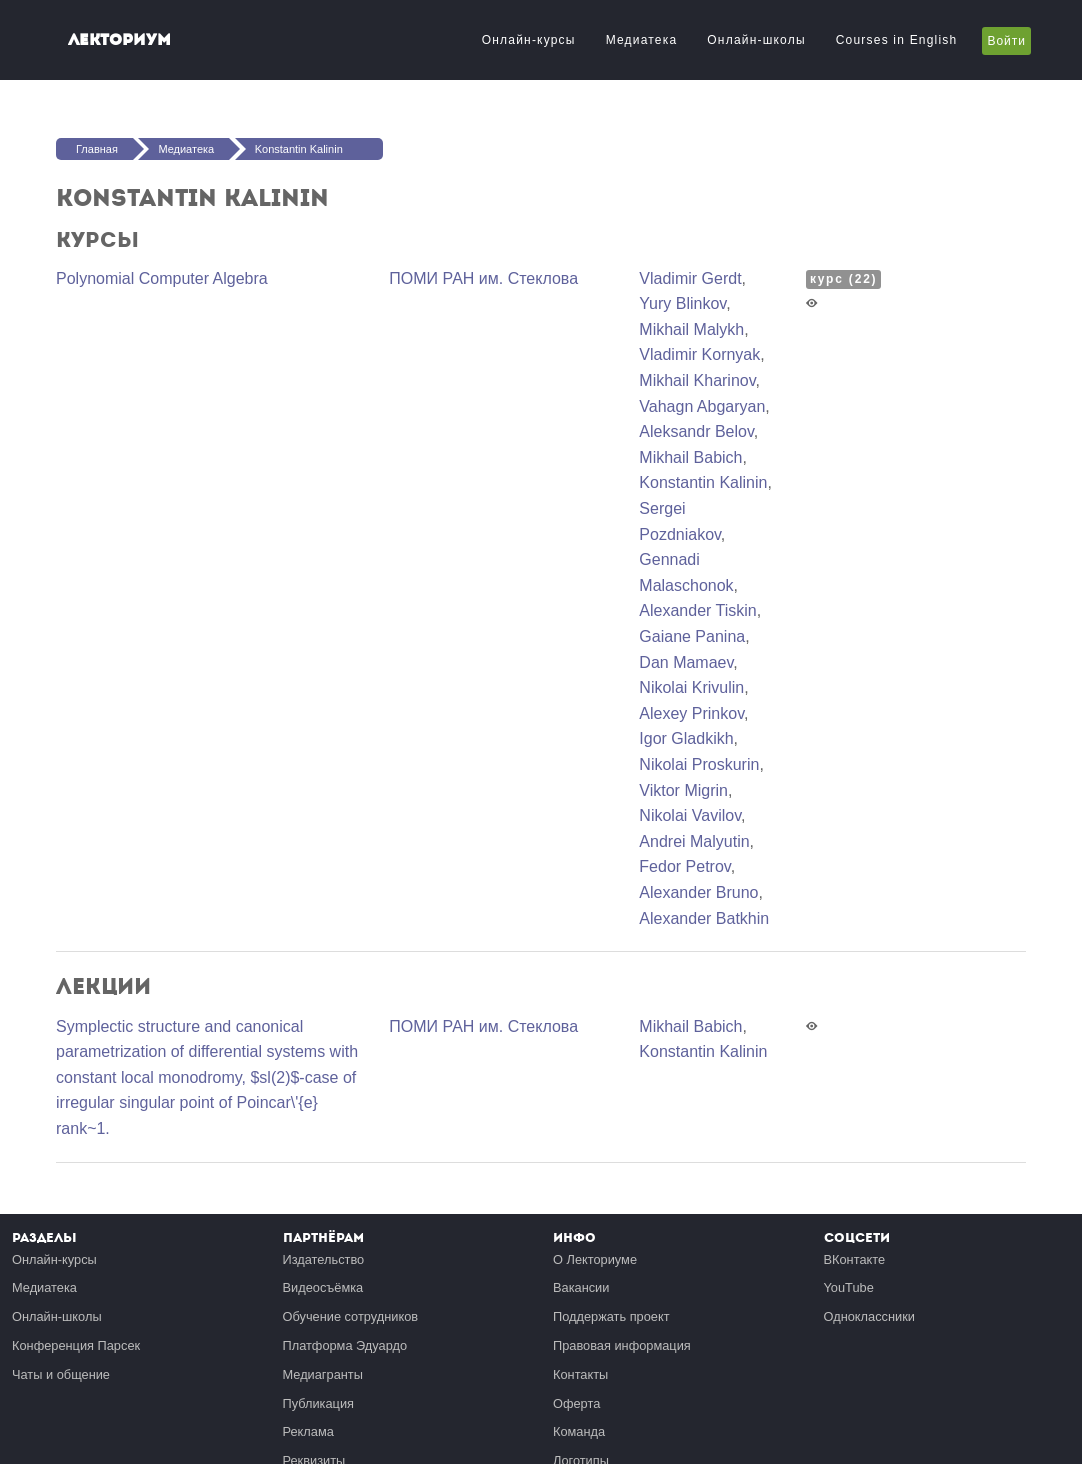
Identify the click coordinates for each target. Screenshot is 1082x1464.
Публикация (319, 1403)
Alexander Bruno (698, 892)
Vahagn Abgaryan (702, 406)
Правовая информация (622, 1345)
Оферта (576, 1403)
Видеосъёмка (323, 1287)
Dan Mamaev (686, 662)
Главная (97, 149)
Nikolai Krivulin (691, 687)
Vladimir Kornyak (699, 354)
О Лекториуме (595, 1259)
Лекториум (119, 39)
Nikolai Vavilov (690, 815)
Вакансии (581, 1287)
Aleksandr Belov (696, 431)
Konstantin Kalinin (299, 149)
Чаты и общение (61, 1374)
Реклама (308, 1431)
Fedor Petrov (684, 866)
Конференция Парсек (76, 1345)
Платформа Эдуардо (345, 1345)
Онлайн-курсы (529, 40)
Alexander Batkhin (704, 918)
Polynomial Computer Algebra (162, 278)
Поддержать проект (611, 1316)
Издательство (324, 1259)
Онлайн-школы (756, 40)
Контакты (580, 1374)
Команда (579, 1431)
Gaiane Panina (692, 636)
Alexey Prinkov (691, 713)
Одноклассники (869, 1316)
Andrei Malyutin (694, 841)
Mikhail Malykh (691, 329)
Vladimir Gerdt (690, 278)
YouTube (849, 1287)
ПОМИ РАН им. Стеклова (483, 278)
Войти (1006, 41)
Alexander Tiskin (697, 610)
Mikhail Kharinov (697, 380)
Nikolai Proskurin (699, 764)
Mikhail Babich (690, 457)
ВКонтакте (855, 1259)
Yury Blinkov (682, 303)
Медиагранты (323, 1374)
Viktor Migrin (683, 790)
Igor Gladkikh (686, 738)
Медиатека (642, 40)
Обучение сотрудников (351, 1316)
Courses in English (897, 40)
